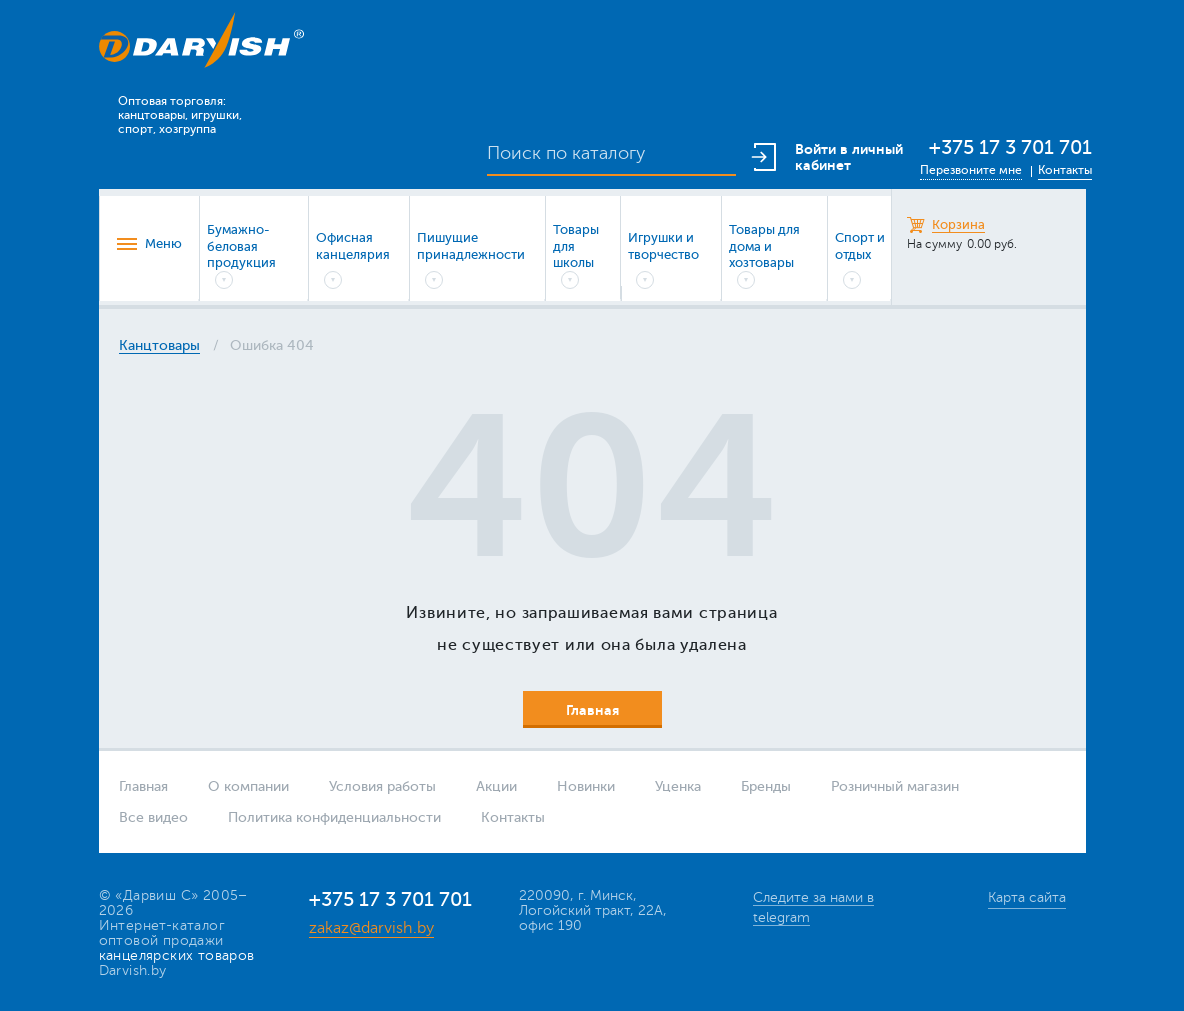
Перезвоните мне (971, 170)
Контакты (1065, 170)
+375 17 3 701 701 (1010, 147)
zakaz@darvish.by (371, 928)
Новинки (586, 786)
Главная (143, 786)
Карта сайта (1027, 897)
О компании (248, 786)
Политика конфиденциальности (334, 817)
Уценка (678, 786)
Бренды (766, 786)
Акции (496, 786)
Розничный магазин (895, 786)
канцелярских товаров (177, 955)
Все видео (153, 817)
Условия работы (382, 786)
